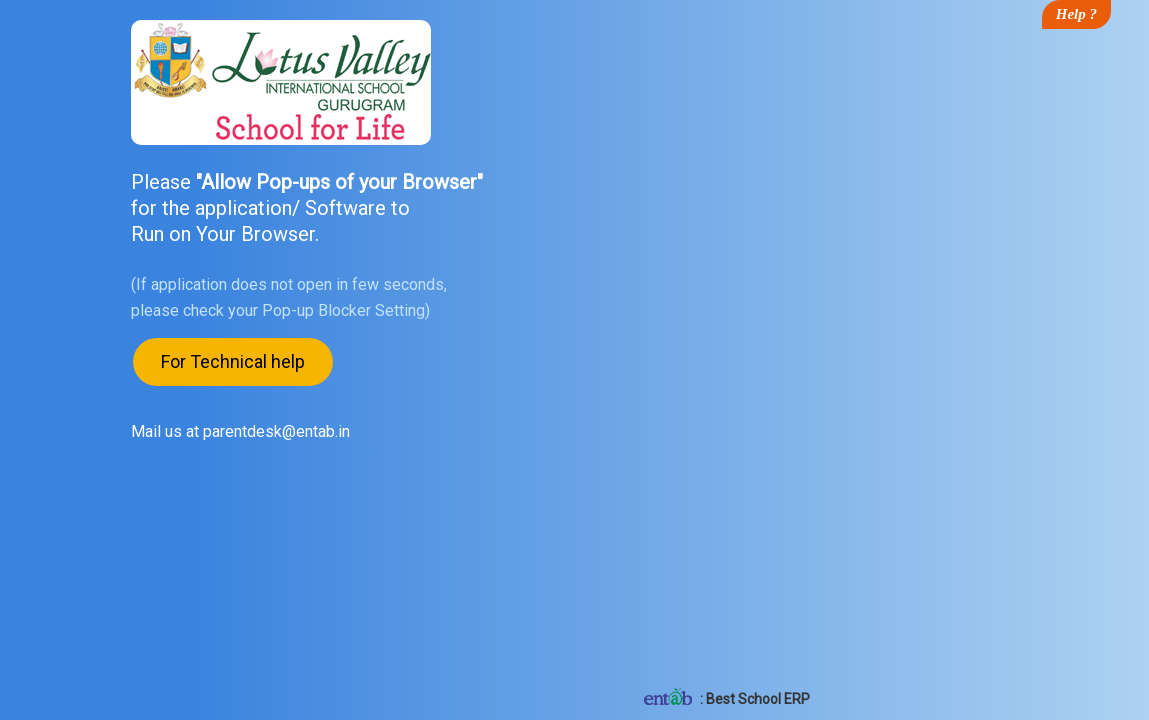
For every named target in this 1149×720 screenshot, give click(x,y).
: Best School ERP (725, 699)
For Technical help (233, 362)
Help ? (1076, 14)
